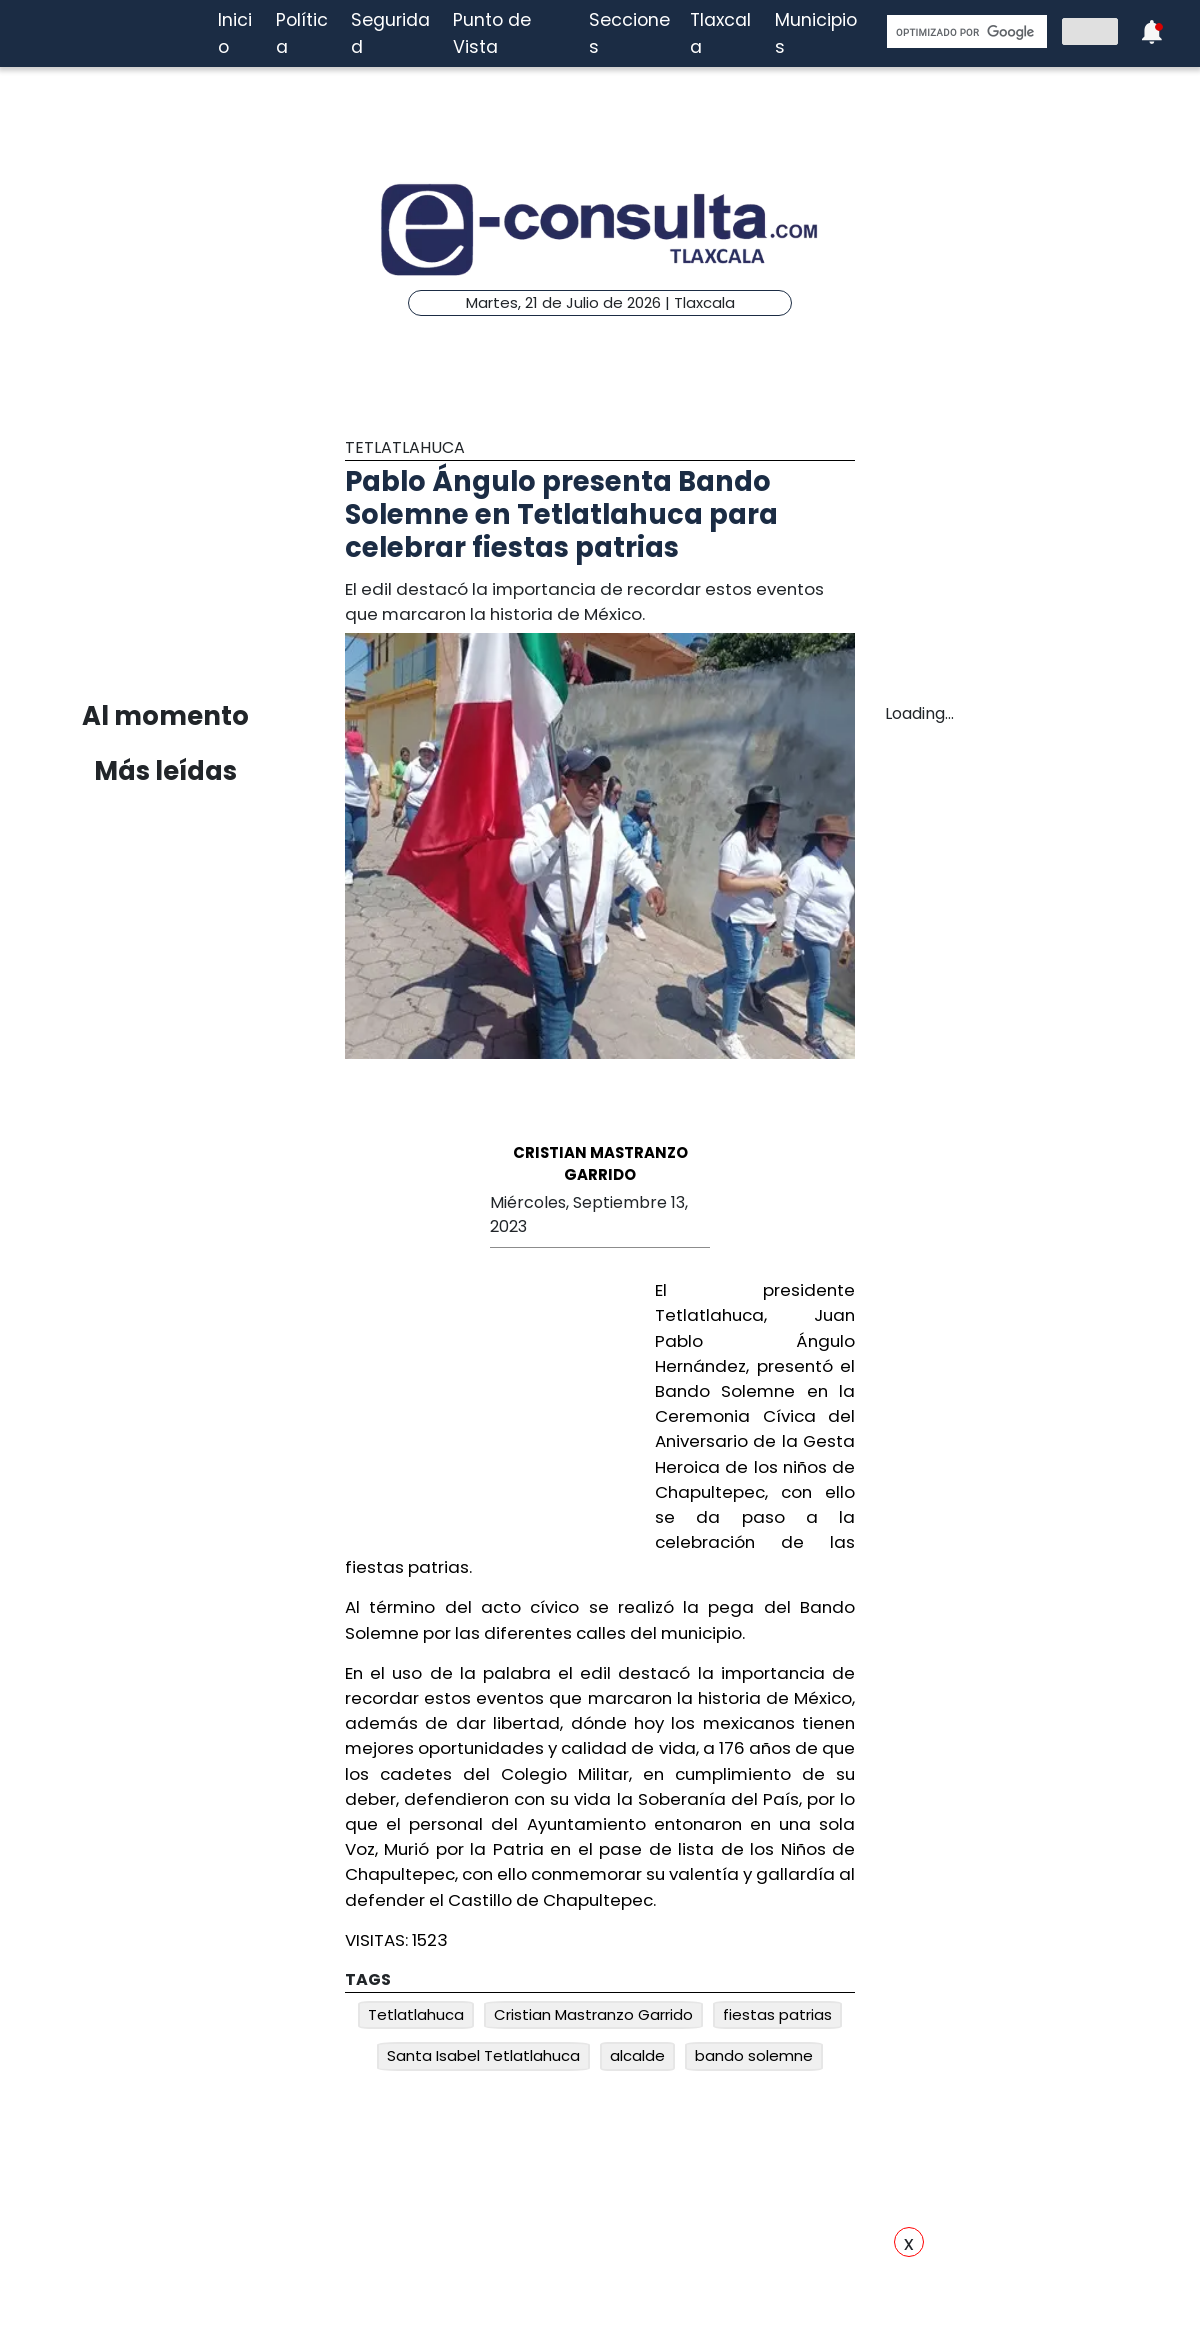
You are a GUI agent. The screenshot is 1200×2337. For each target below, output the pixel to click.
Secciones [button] (629, 33)
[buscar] (965, 32)
